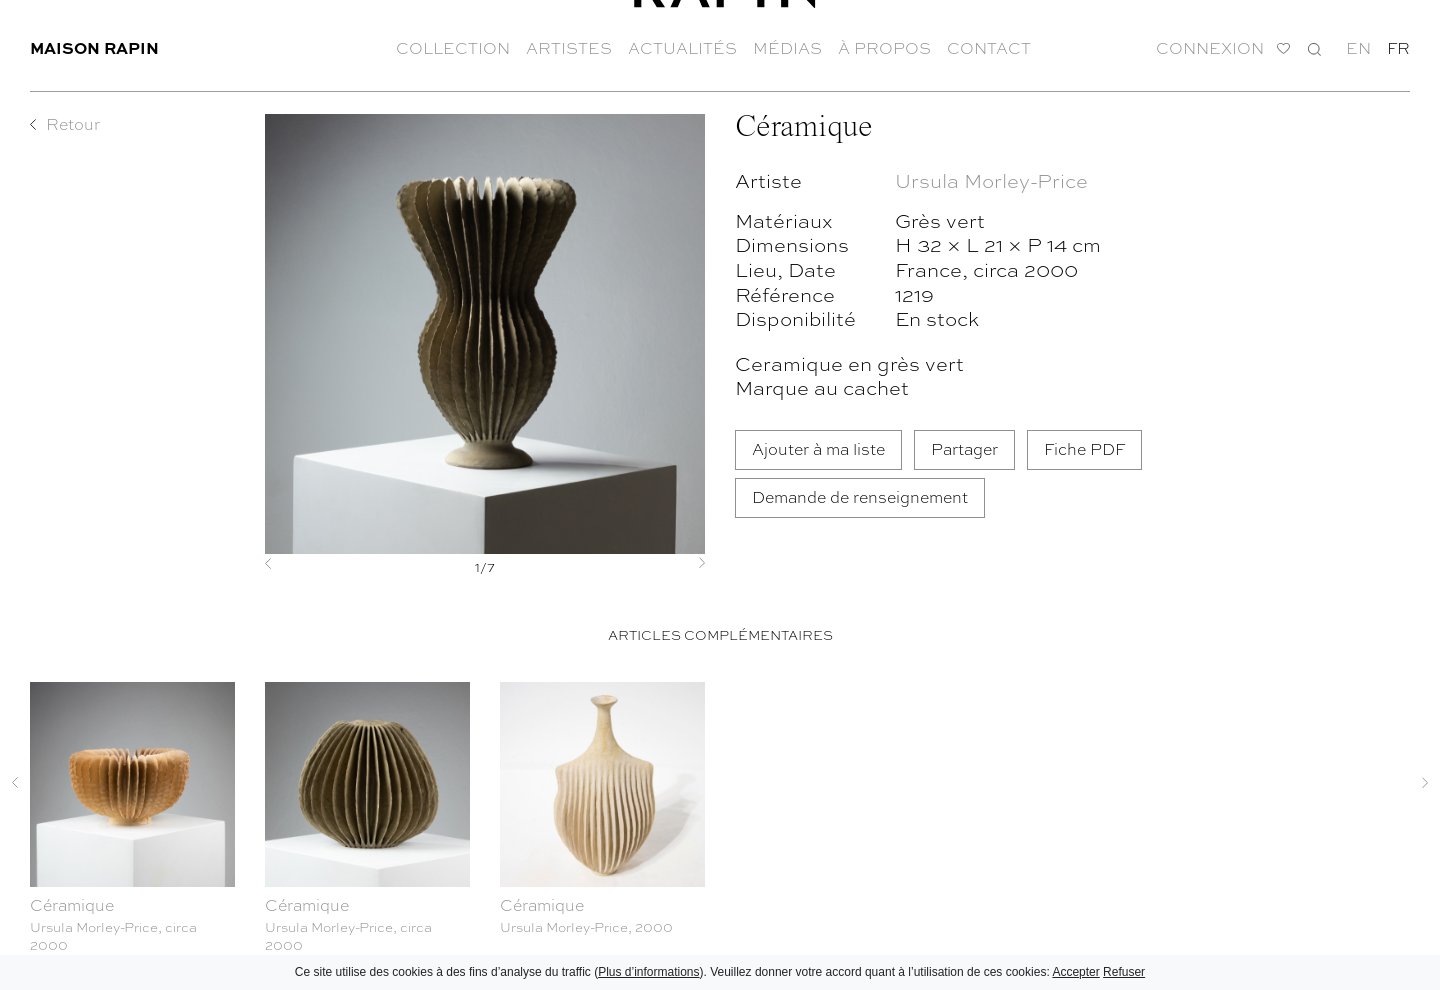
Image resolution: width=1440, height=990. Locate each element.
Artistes (569, 40)
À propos (884, 40)
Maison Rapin (94, 39)
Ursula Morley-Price (991, 179)
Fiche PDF (1084, 448)
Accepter (1075, 972)
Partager (964, 448)
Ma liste (1283, 41)
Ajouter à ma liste (818, 448)
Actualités (682, 40)
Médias (787, 40)
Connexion (1210, 40)
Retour (73, 124)
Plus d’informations (648, 972)
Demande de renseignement (860, 496)
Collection (453, 40)
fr (1398, 40)
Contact (989, 40)
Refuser (1124, 972)
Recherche (1314, 40)
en (1358, 40)
